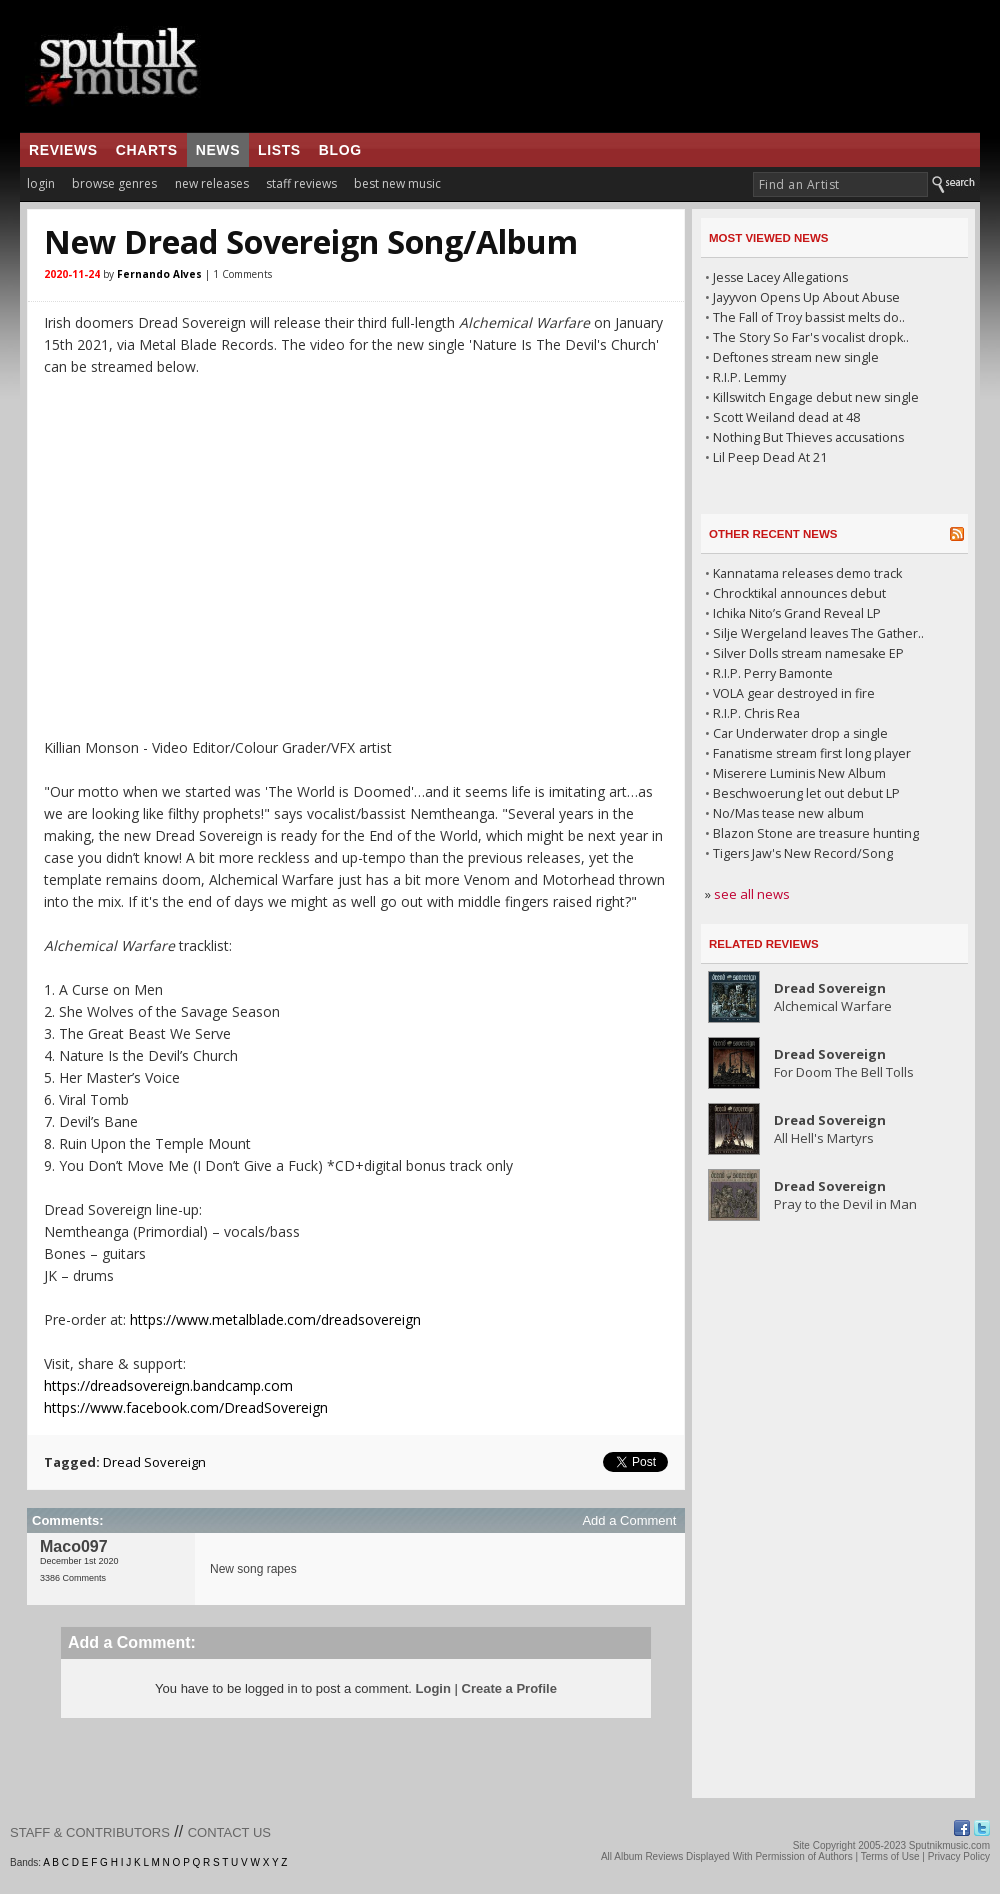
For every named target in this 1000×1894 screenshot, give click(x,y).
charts (147, 150)
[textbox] (840, 184)
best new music (397, 183)
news (218, 150)
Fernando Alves (159, 274)
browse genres (114, 183)
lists (279, 150)
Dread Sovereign (154, 1462)
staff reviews (301, 183)
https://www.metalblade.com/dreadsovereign (275, 1319)
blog (340, 150)
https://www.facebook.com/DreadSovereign (186, 1407)
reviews (63, 150)
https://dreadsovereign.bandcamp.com (168, 1385)
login (41, 183)
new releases (212, 183)
